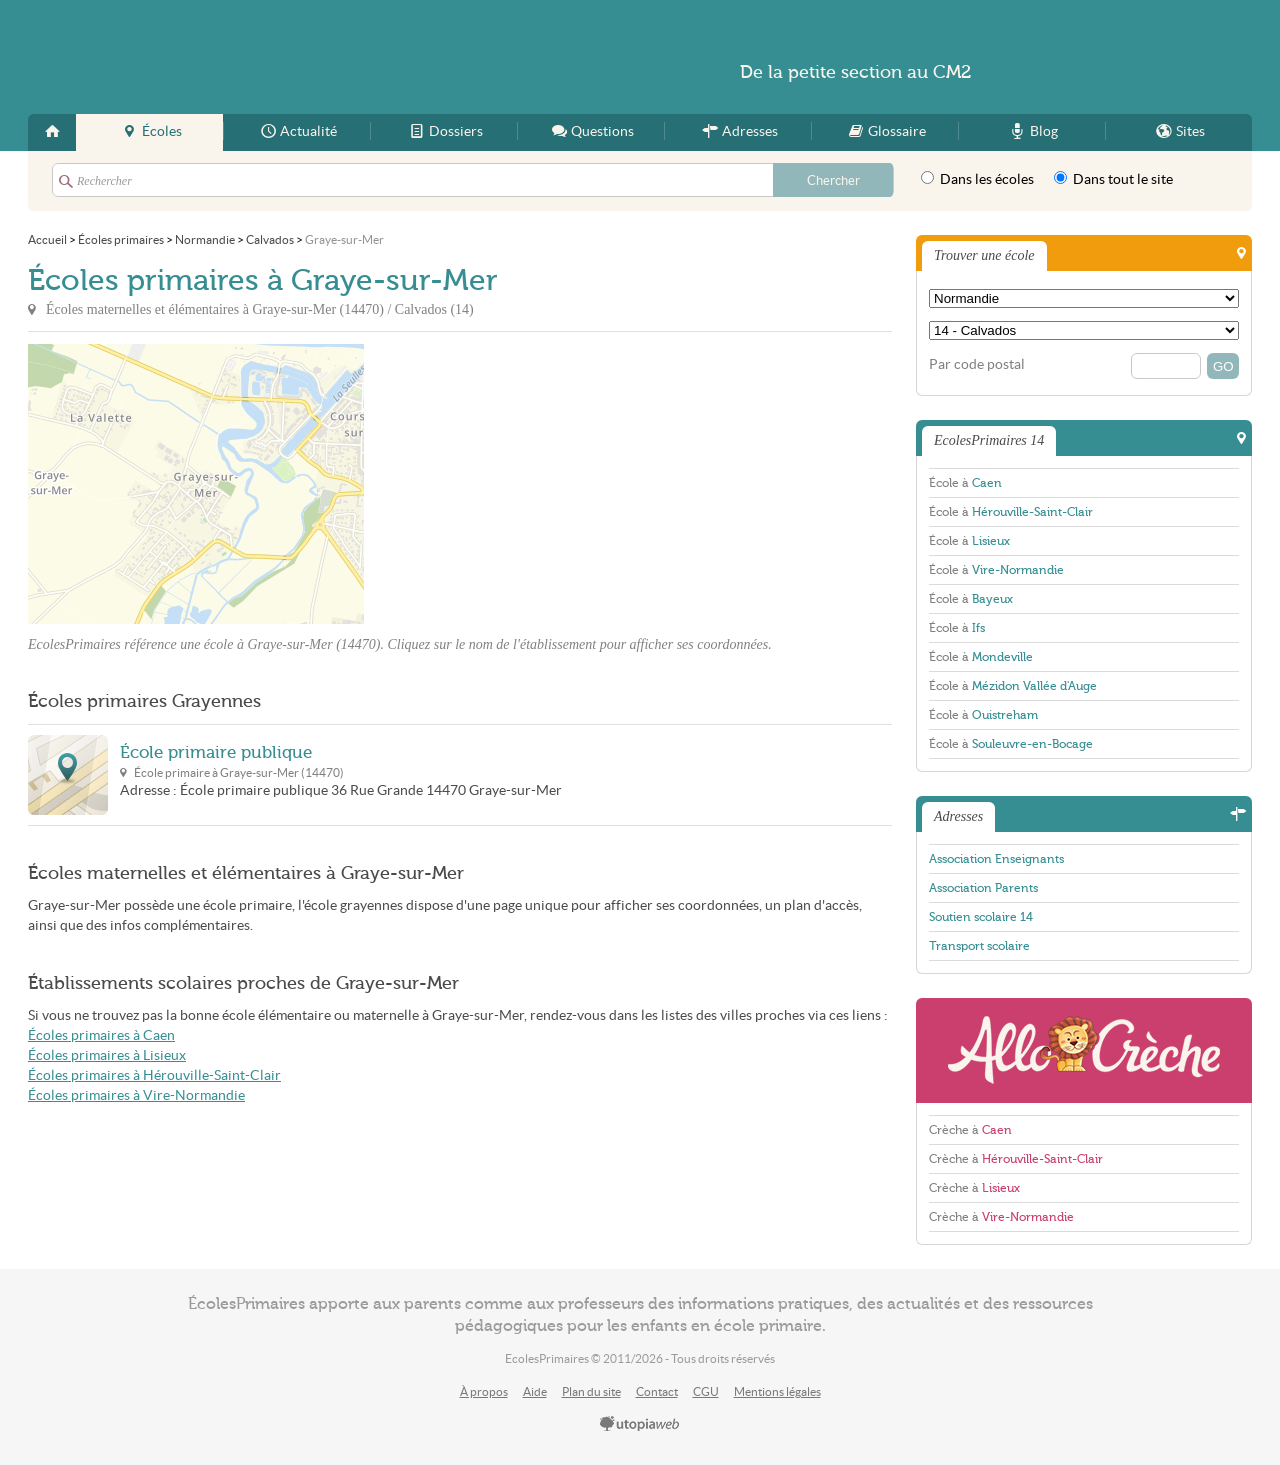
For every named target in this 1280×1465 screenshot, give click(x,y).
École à (965, 483)
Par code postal (977, 364)
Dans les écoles (977, 179)
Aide (535, 1391)
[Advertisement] (544, 484)
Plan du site (591, 1391)
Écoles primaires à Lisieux (107, 1055)
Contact (657, 1391)
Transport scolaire (979, 946)
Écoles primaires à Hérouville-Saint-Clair (154, 1075)
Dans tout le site (1113, 179)
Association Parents (983, 888)
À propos (484, 1391)
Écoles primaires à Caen (101, 1035)
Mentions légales (777, 1391)
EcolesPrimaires (222, 57)
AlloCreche (1084, 1050)
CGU (706, 1391)
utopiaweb (640, 1425)
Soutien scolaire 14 (981, 917)
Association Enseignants (996, 859)
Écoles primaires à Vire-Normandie (136, 1095)
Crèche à (970, 1130)
